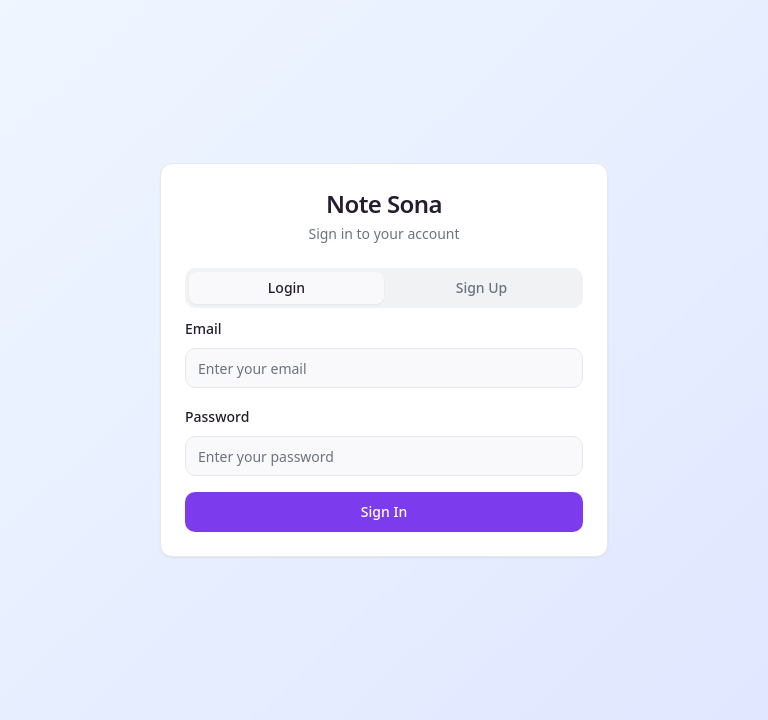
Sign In (384, 511)
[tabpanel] (384, 424)
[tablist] (384, 288)
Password (217, 416)
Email (203, 328)
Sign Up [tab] (482, 287)
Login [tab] (286, 287)
